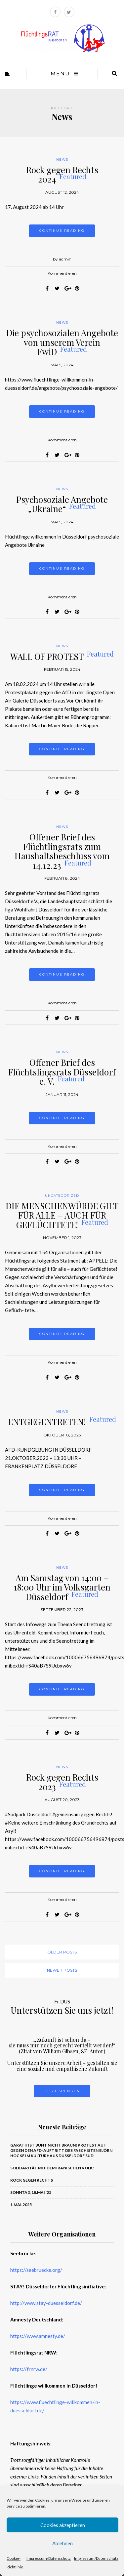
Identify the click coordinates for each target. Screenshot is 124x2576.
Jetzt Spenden (62, 2091)
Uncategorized (62, 1195)
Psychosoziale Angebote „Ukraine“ (62, 504)
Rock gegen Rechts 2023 (62, 1781)
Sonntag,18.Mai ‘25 (30, 2192)
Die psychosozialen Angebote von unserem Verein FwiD (62, 342)
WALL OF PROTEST (62, 656)
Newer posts (62, 1970)
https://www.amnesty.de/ (37, 2336)
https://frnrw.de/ (28, 2369)
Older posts (62, 1952)
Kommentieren (62, 273)
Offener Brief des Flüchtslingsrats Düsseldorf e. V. (62, 1072)
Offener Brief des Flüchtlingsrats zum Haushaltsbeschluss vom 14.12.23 (62, 851)
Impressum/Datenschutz (48, 2558)
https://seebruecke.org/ (36, 2270)
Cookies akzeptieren (62, 2525)
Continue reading (62, 230)
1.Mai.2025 (21, 2204)
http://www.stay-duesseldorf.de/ (46, 2303)
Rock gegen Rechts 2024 (62, 174)
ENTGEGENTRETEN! (62, 1422)
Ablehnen (62, 2543)
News (62, 159)
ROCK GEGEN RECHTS (31, 2180)
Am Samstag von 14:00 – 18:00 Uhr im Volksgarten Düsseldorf (62, 1587)
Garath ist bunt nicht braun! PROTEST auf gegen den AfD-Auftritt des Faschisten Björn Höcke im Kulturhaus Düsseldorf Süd (61, 2150)
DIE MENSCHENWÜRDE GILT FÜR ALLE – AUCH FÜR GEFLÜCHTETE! (62, 1215)
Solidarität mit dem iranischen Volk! (52, 2167)
